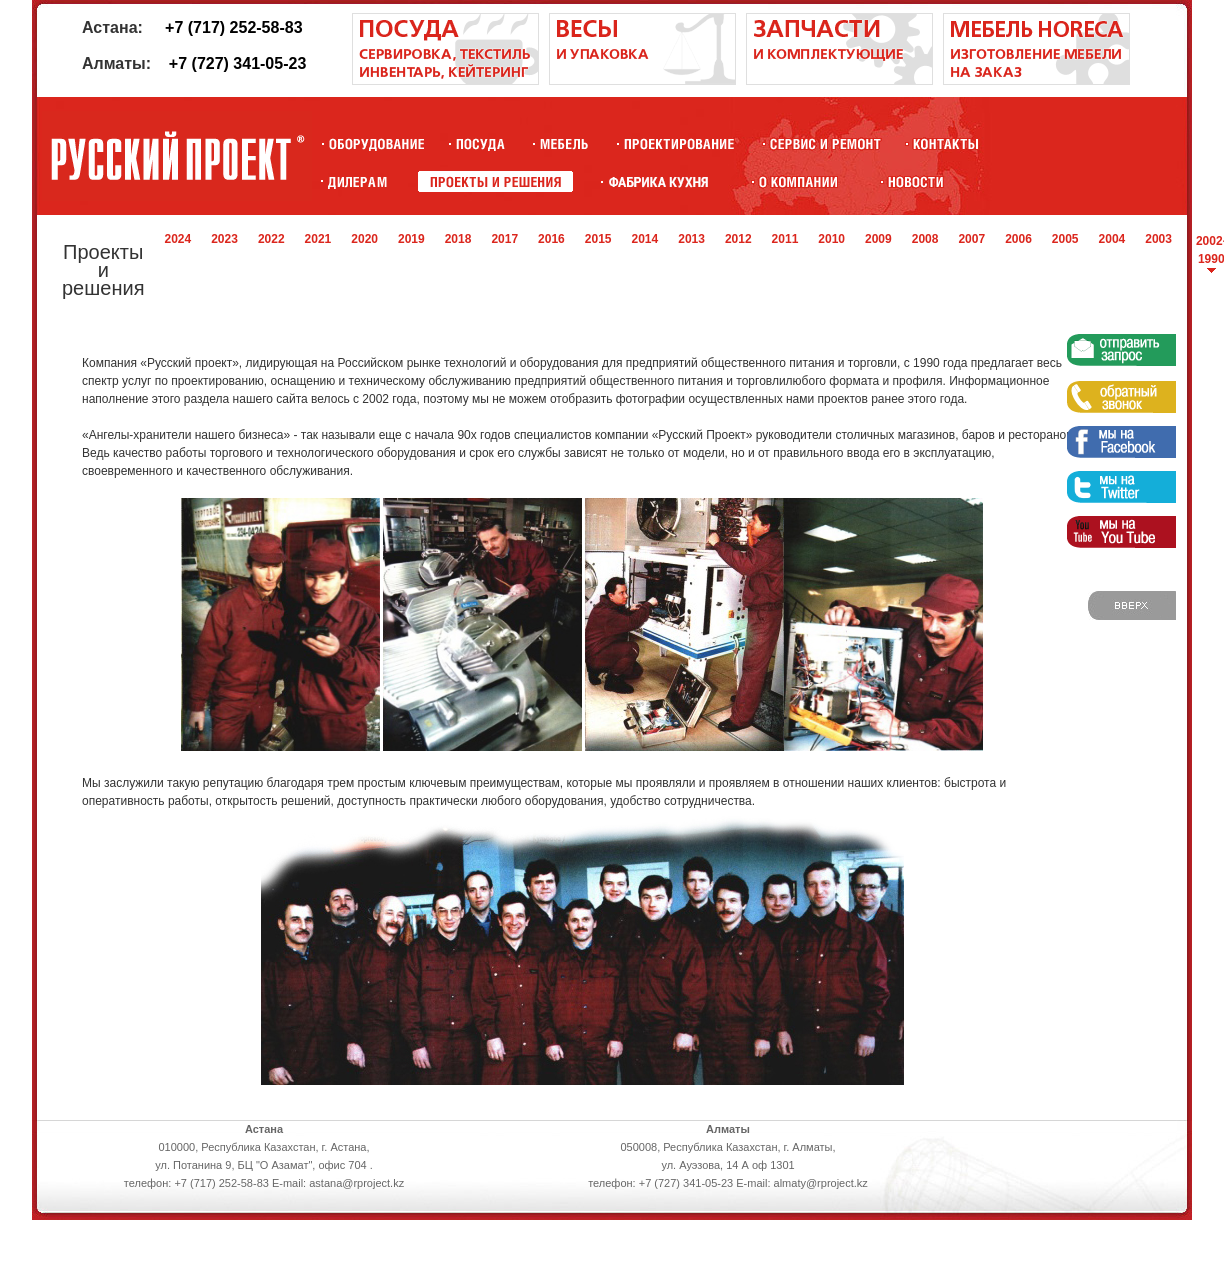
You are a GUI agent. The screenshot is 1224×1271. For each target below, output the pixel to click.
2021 (318, 239)
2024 (177, 239)
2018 (458, 239)
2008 (925, 239)
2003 (1158, 239)
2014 (645, 239)
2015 (598, 239)
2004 (1112, 239)
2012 (738, 239)
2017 (504, 239)
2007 (971, 239)
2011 (785, 239)
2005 (1065, 239)
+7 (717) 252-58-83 (233, 27)
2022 (271, 239)
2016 (551, 239)
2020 (364, 239)
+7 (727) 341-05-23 (237, 63)
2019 (411, 239)
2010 (831, 239)
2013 (691, 239)
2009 (878, 239)
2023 (224, 239)
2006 (1018, 239)
